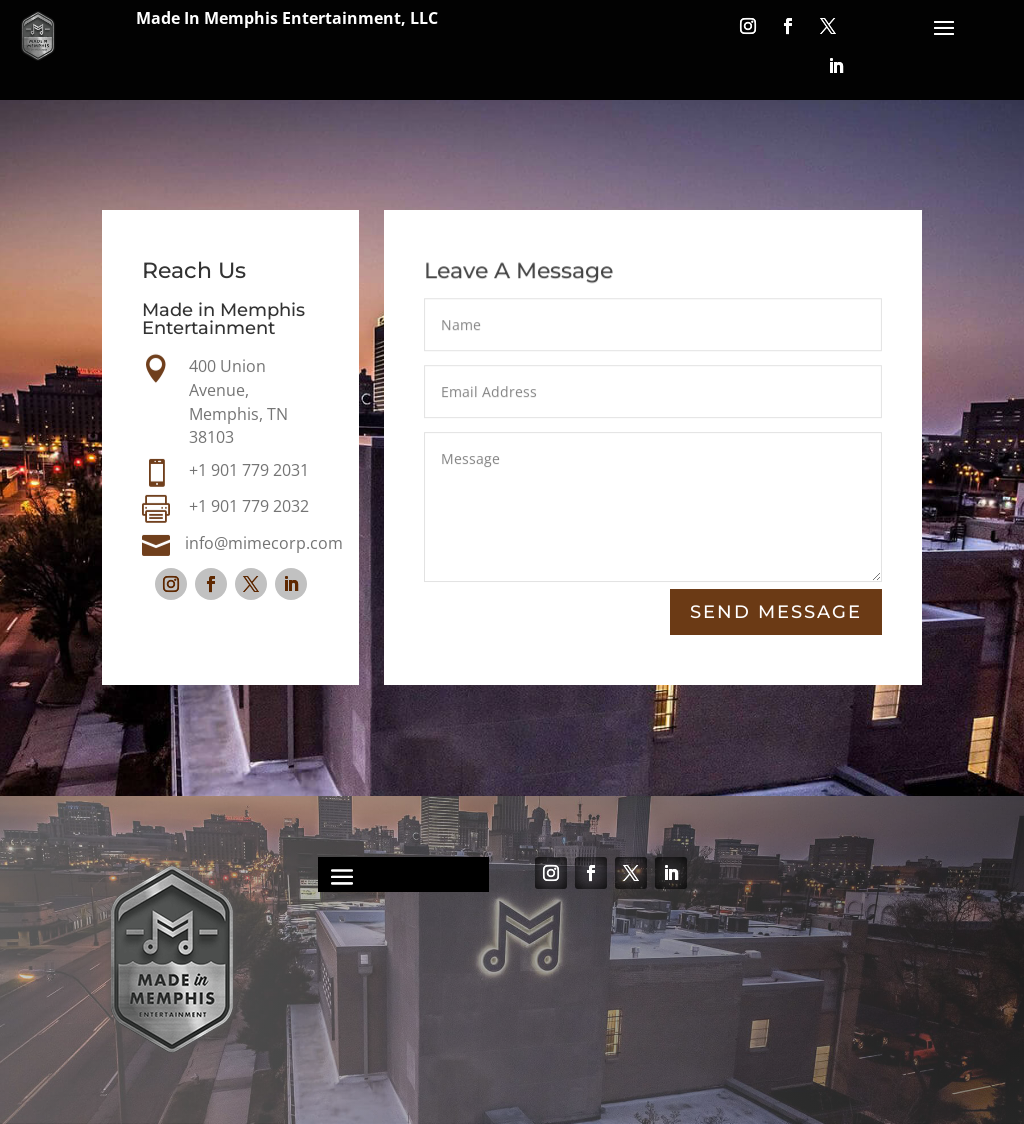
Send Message (776, 612)
